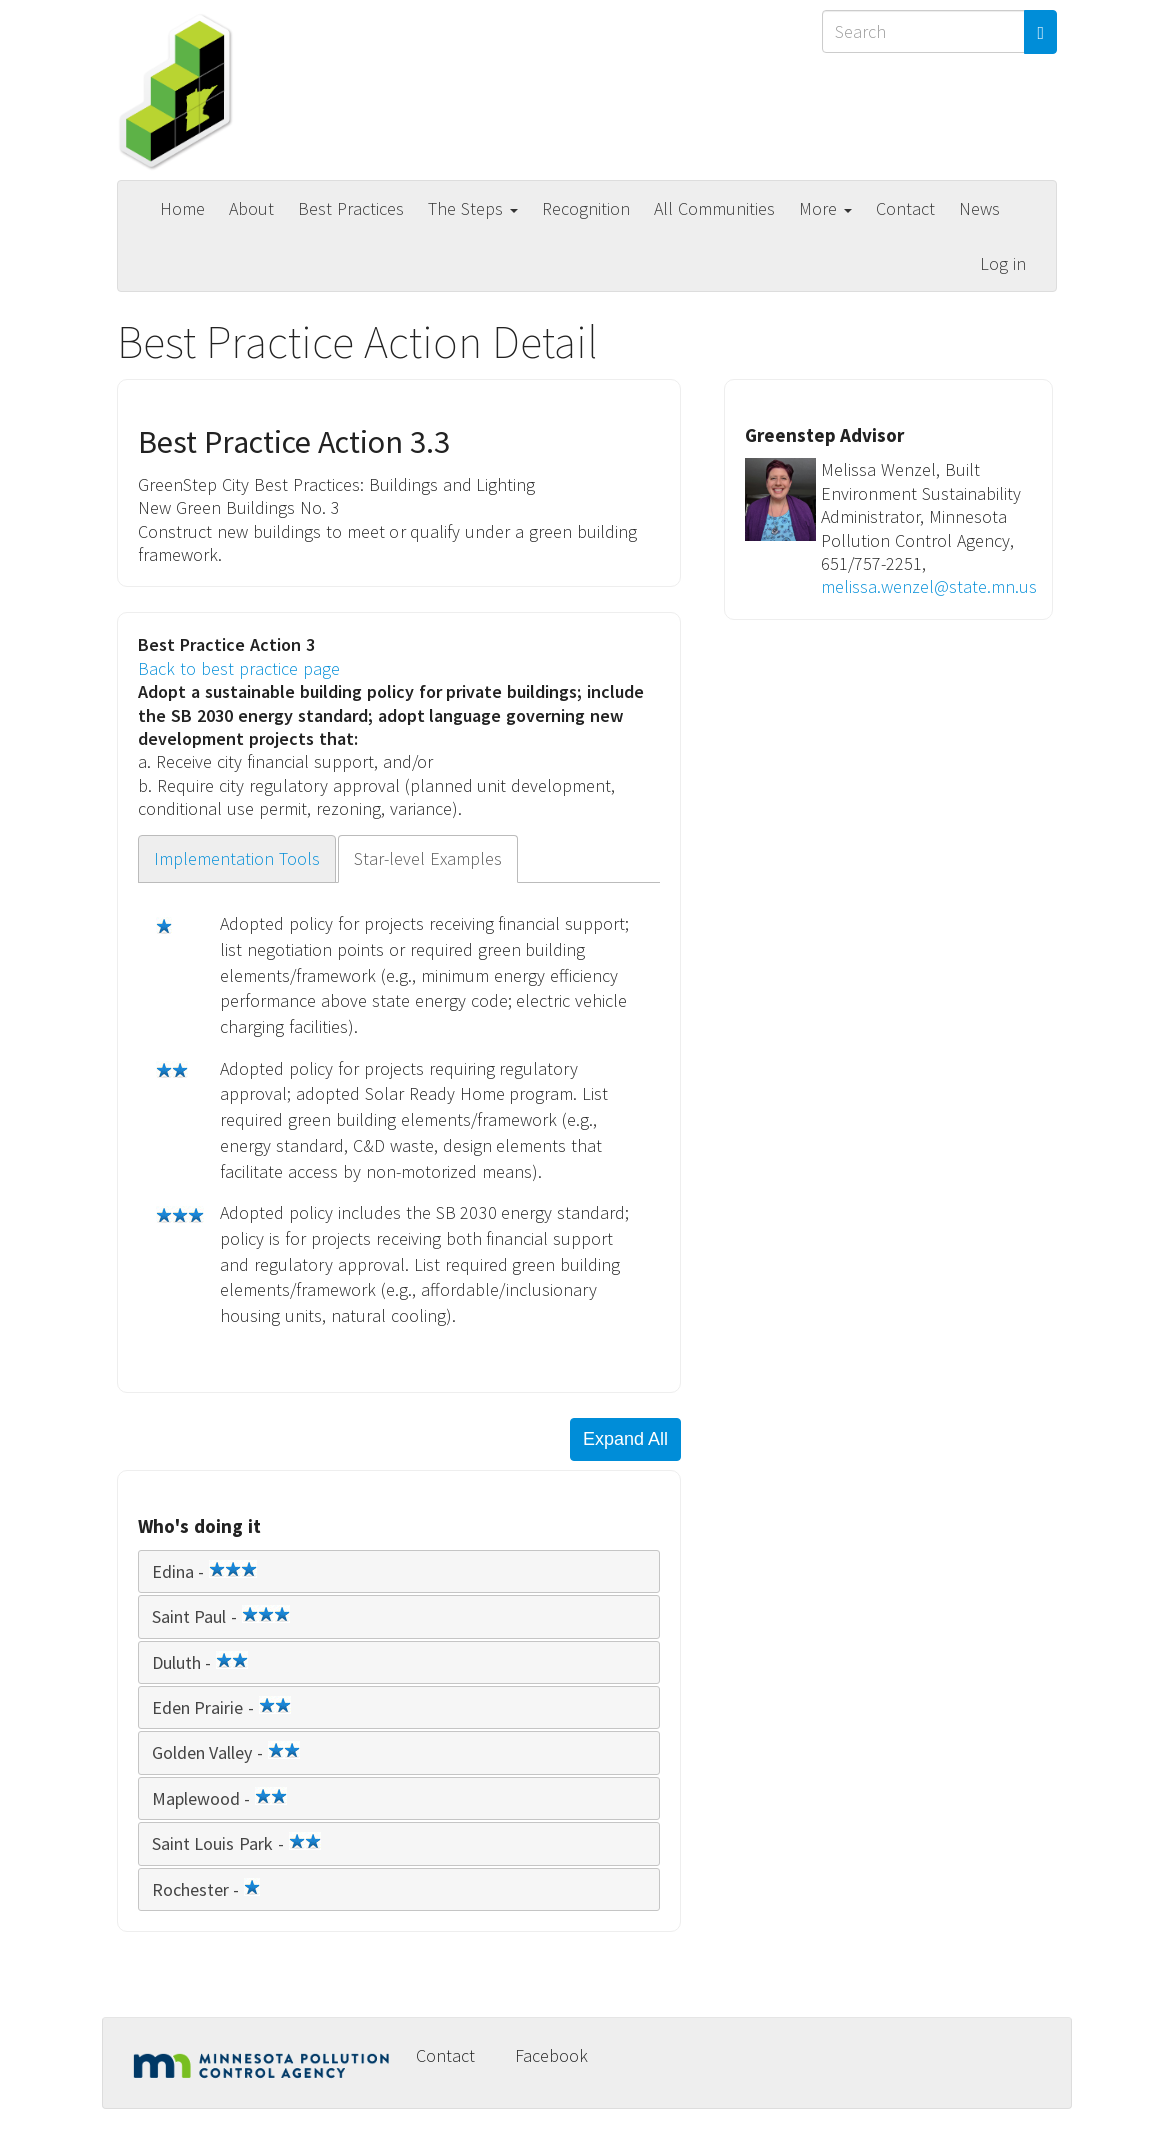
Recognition (586, 208)
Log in (1003, 263)
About (251, 208)
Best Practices (351, 208)
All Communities (714, 208)
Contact (905, 208)
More (825, 208)
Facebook (551, 2055)
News (979, 208)
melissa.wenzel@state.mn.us (929, 586)
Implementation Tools (237, 858)
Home (182, 208)
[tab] (399, 1571)
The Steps (473, 208)
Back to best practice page (239, 668)
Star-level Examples (428, 858)
